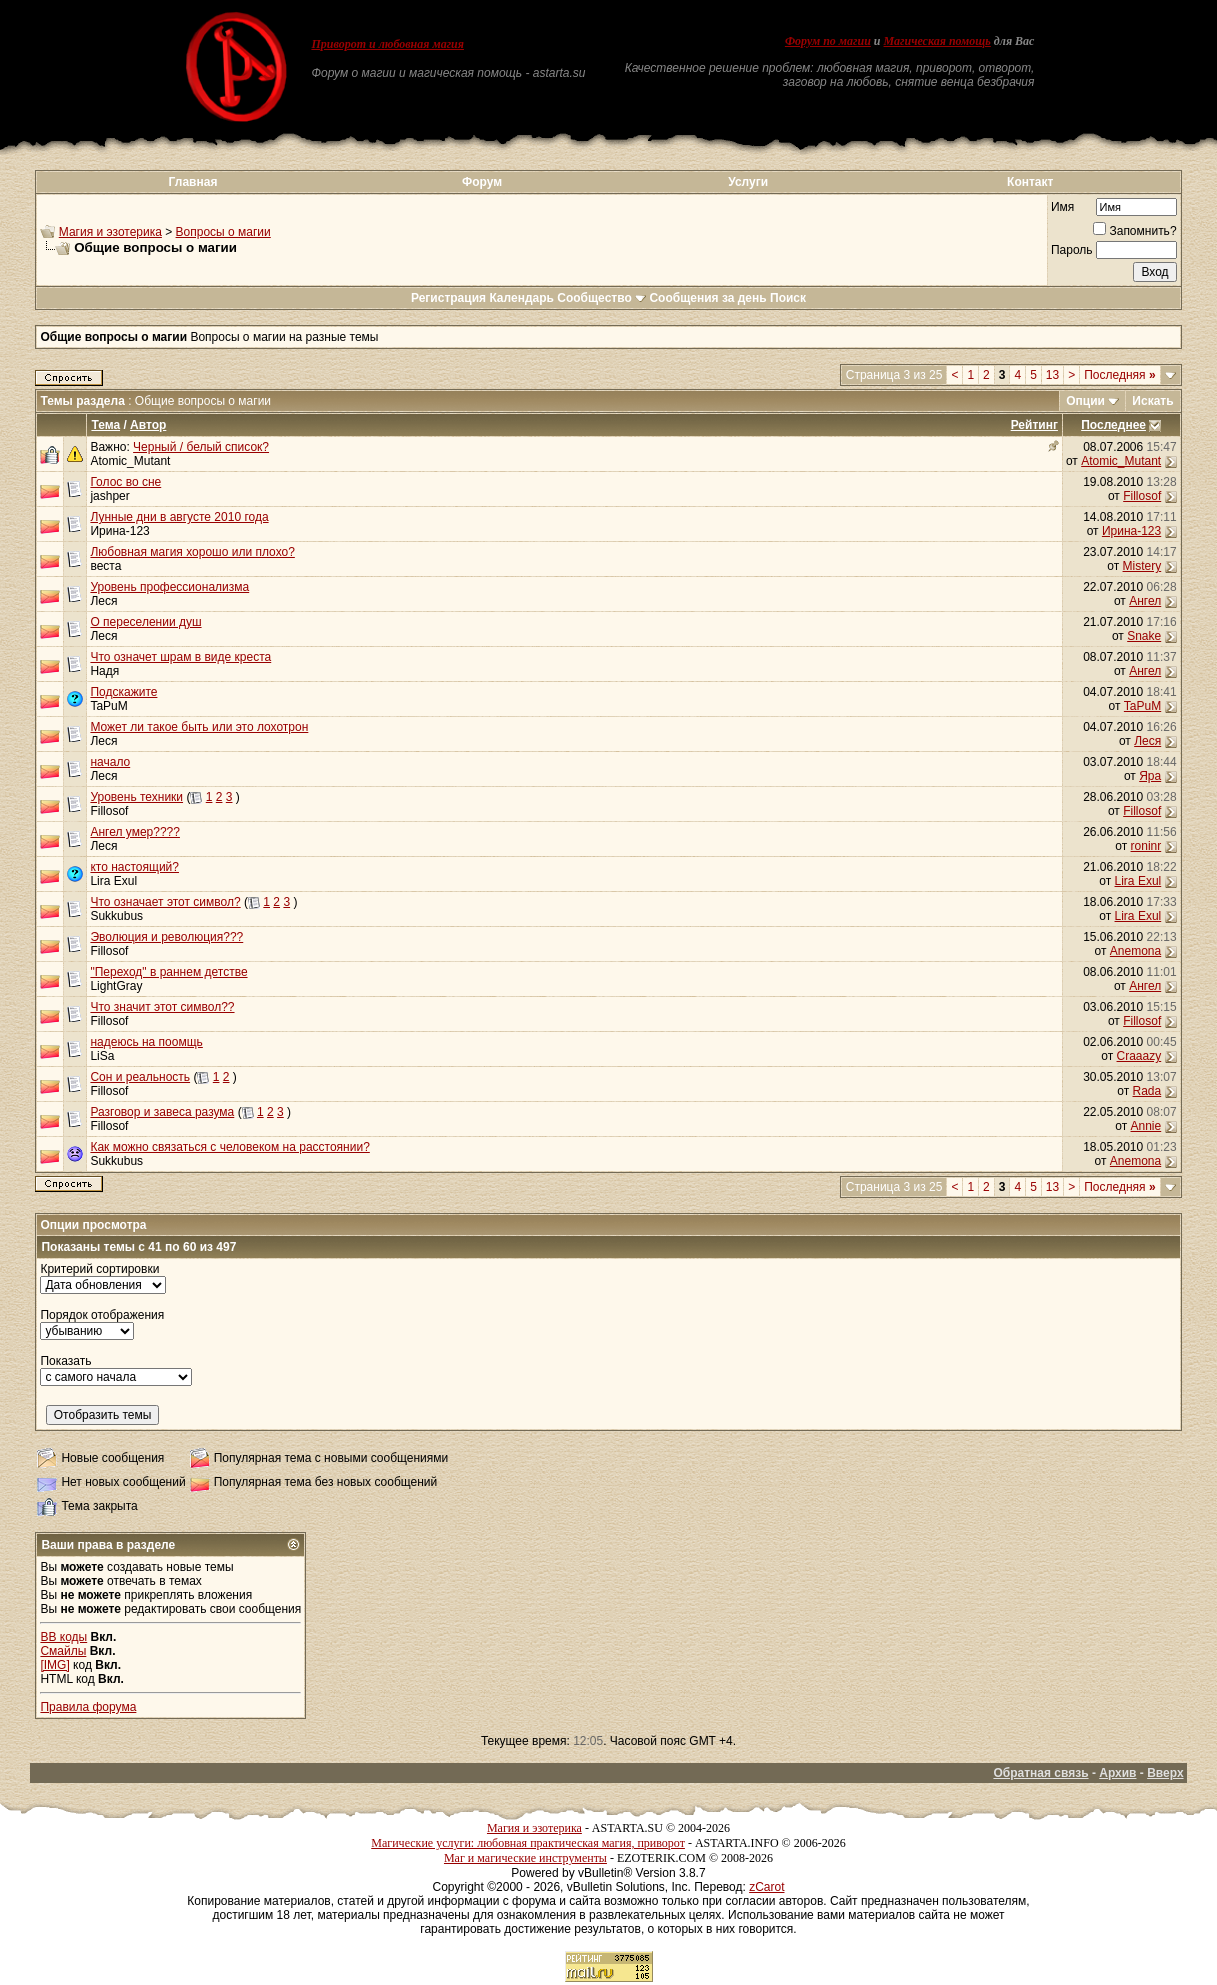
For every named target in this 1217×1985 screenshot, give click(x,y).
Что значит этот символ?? (162, 1007)
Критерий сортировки (99, 1269)
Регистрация (448, 298)
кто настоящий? (134, 867)
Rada (1147, 1091)
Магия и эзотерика (110, 232)
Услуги (748, 182)
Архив (1117, 1773)
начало (110, 762)
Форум (482, 182)
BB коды (63, 1637)
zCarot (766, 1887)
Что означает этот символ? (165, 902)
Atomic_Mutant (130, 461)
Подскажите (123, 692)
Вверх (1165, 1773)
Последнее (1113, 425)
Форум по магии (828, 41)
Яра (1150, 776)
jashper (109, 496)
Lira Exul (113, 881)
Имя (1062, 207)
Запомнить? (1134, 231)
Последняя (1119, 375)
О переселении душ (145, 622)
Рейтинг (1034, 425)
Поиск (788, 298)
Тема (105, 425)
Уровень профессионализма (169, 587)
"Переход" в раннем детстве (168, 972)
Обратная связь (1040, 1773)
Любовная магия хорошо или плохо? (192, 552)
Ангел (1145, 601)
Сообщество (601, 298)
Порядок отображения (102, 1315)
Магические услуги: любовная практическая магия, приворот (528, 1843)
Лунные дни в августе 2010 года (179, 517)
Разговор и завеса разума (162, 1112)
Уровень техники (136, 797)
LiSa (102, 1056)
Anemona (1135, 951)
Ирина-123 (119, 531)
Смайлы (63, 1651)
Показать (65, 1361)
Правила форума (88, 1707)
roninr (1146, 846)
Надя (104, 671)
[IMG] (54, 1665)
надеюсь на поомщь (146, 1042)
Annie (1146, 1126)
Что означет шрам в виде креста (180, 657)
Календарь (521, 298)
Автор (148, 425)
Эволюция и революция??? (166, 937)
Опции (1085, 401)
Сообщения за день (707, 298)
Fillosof (1142, 496)
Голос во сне (125, 482)
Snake (1144, 636)
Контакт (1030, 182)
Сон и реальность (140, 1077)
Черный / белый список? (201, 447)
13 (1052, 375)
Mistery (1142, 566)
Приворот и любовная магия (387, 44)
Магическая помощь (937, 41)
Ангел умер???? (135, 832)
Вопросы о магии (223, 232)
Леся (103, 601)
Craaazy (1139, 1056)
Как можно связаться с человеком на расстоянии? (229, 1147)
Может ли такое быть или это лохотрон (199, 727)
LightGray (116, 986)
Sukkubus (116, 916)
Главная (193, 182)
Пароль (1072, 250)
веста (105, 566)
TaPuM (108, 706)
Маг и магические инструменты (525, 1858)
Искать (1152, 401)
